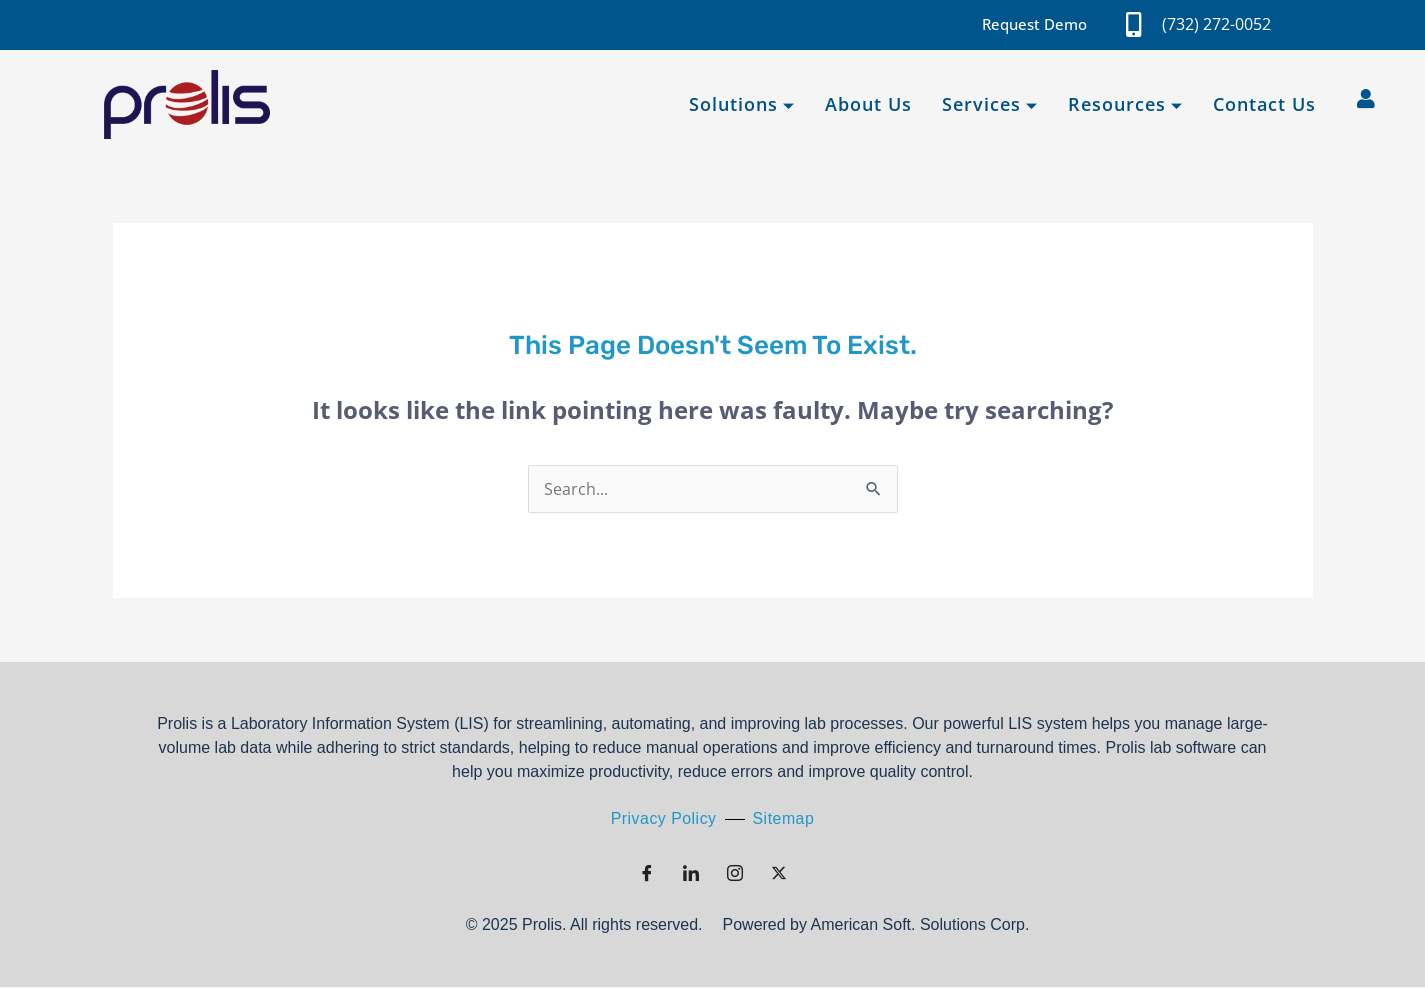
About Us (868, 104)
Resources (1125, 104)
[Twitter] (779, 874)
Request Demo (1034, 24)
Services (990, 104)
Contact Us (1264, 104)
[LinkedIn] (691, 874)
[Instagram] (735, 874)
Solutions (742, 104)
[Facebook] (647, 874)
